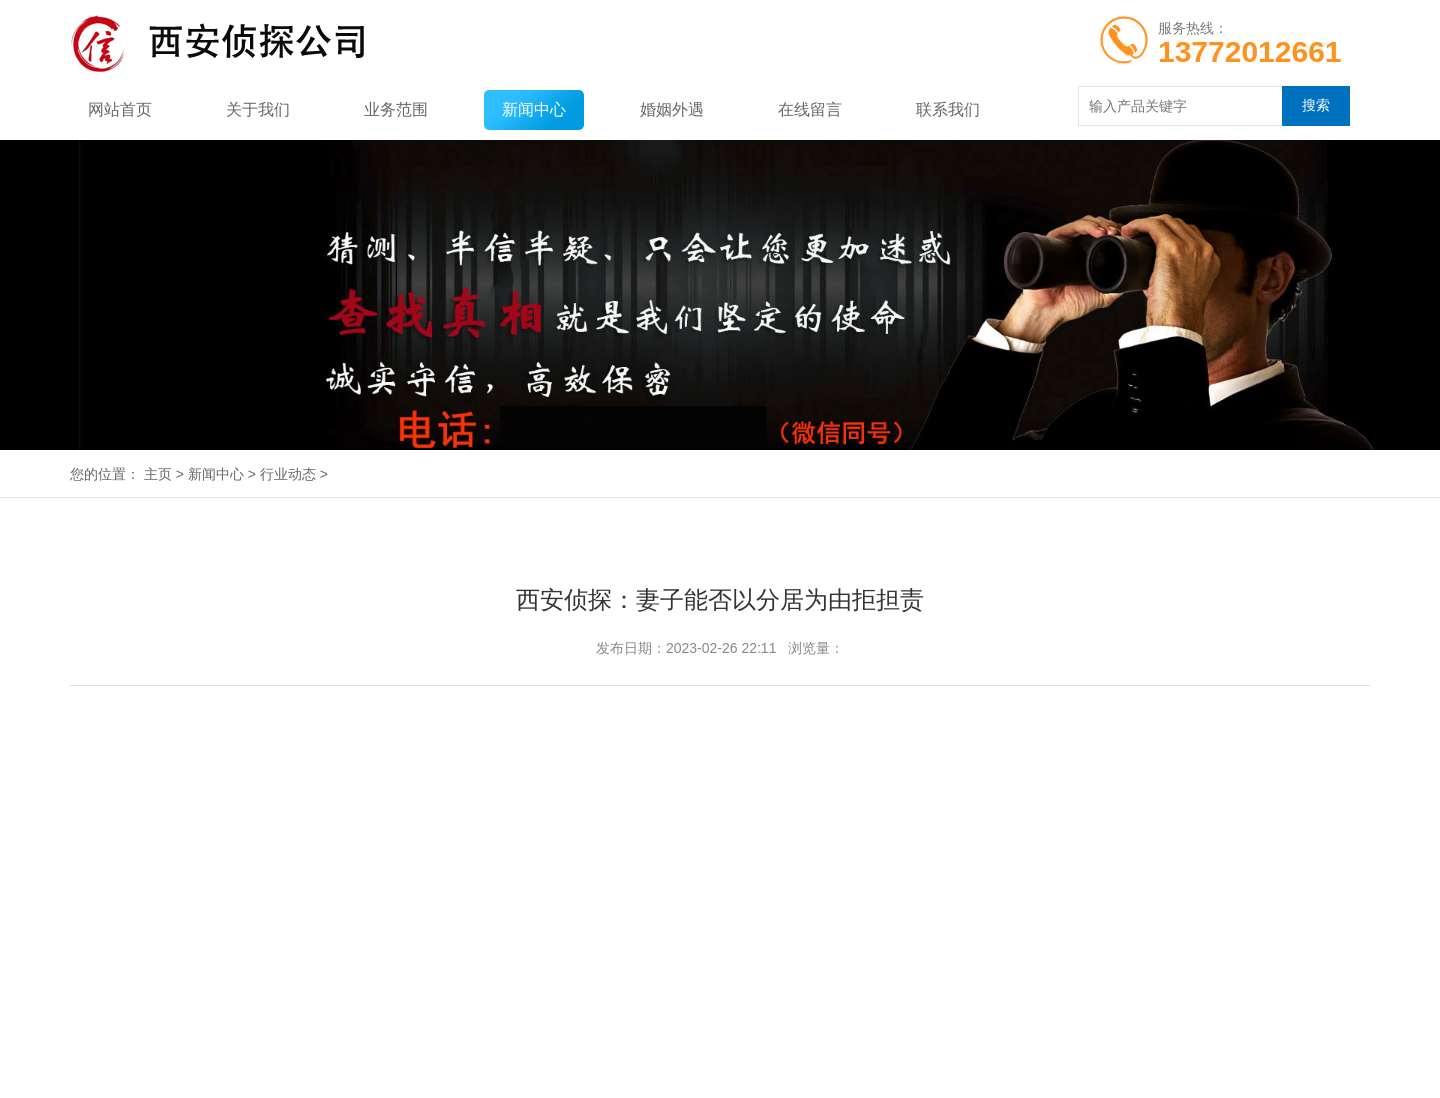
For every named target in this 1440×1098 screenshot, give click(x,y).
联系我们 (948, 109)
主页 (158, 474)
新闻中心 (534, 109)
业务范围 (396, 109)
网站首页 (120, 109)
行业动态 (288, 474)
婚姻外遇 (672, 109)
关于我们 (258, 109)
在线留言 (810, 109)
